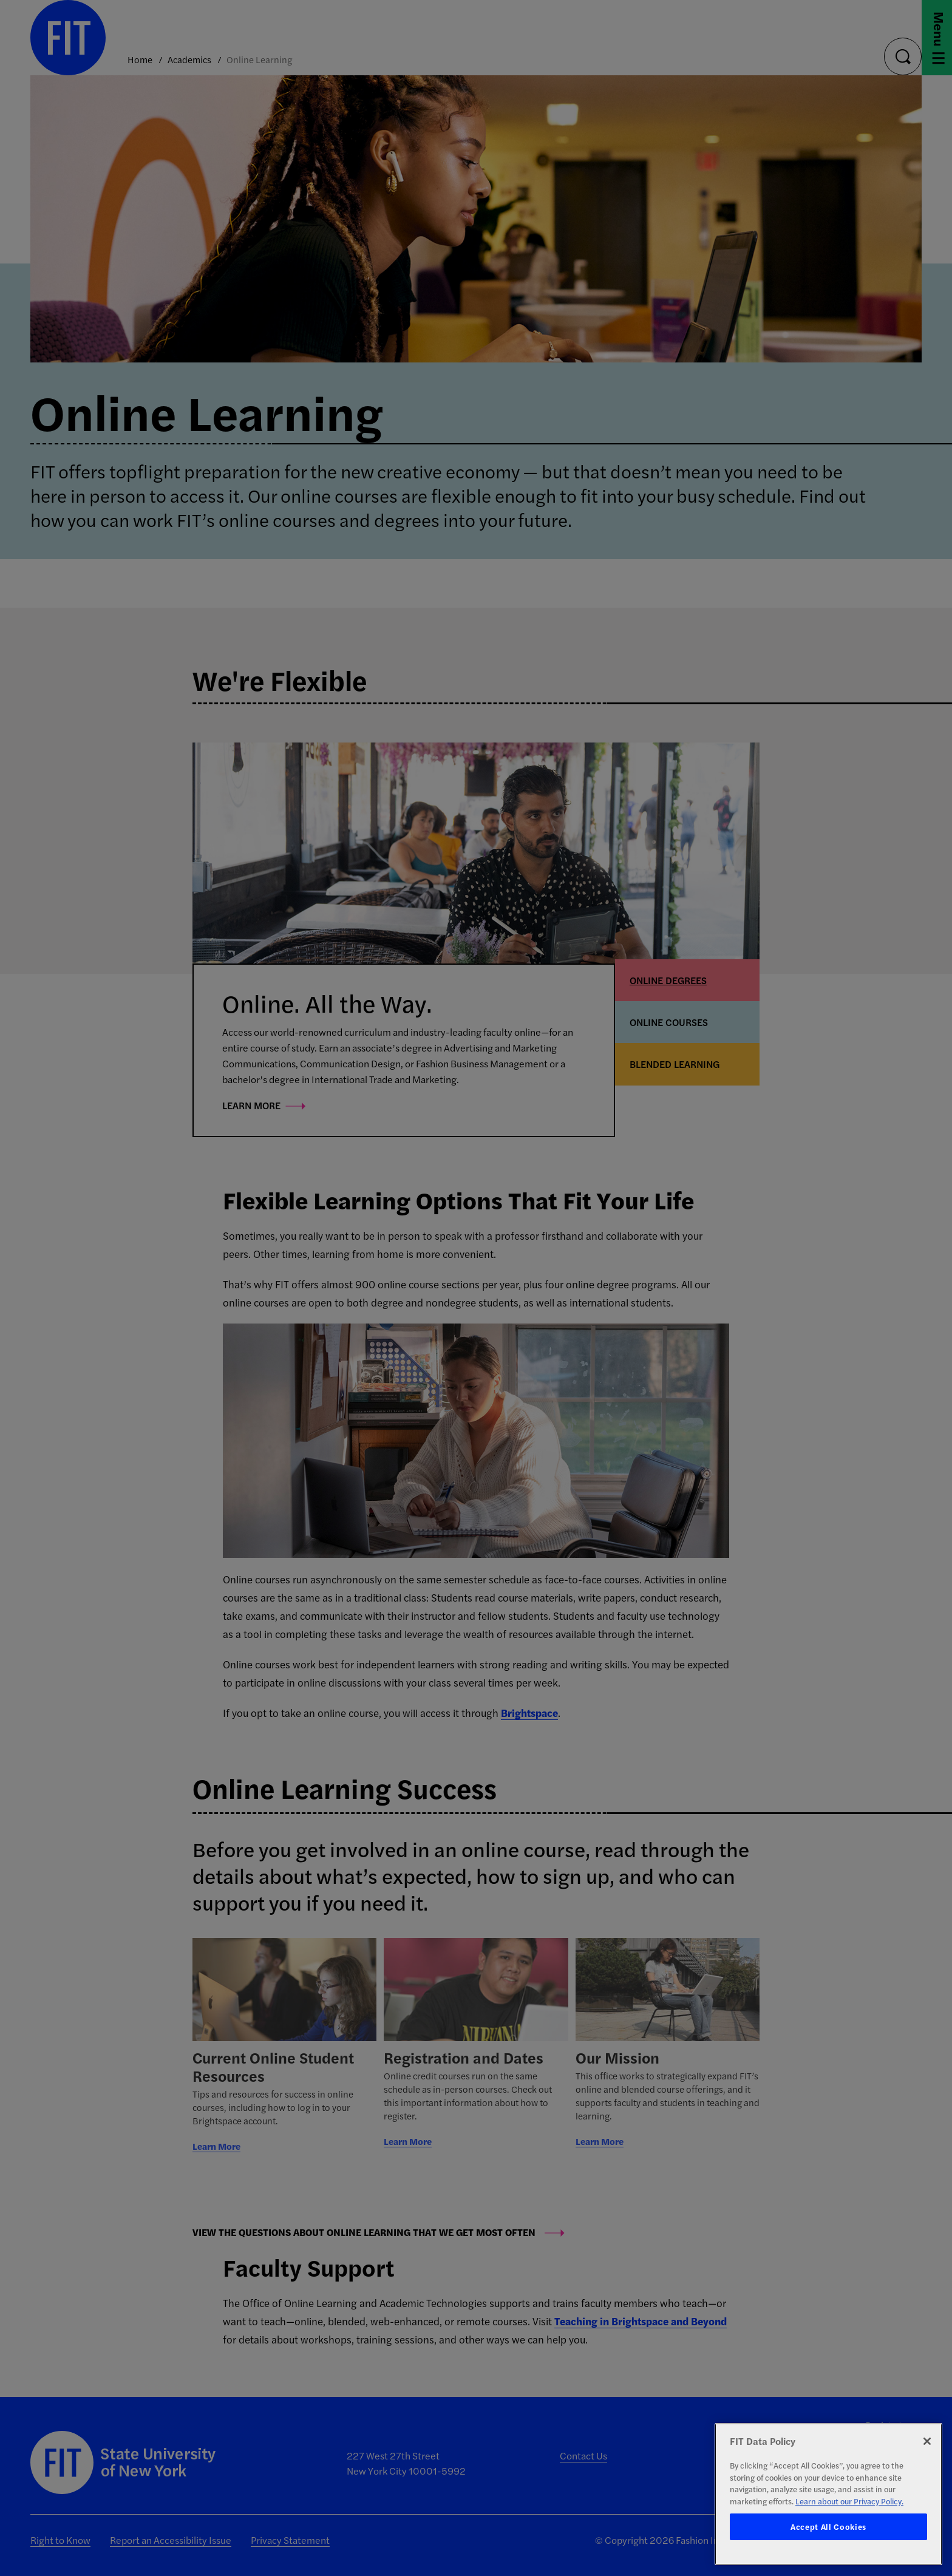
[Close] (927, 2441)
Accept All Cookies (828, 2526)
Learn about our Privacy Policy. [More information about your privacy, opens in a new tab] (849, 2501)
